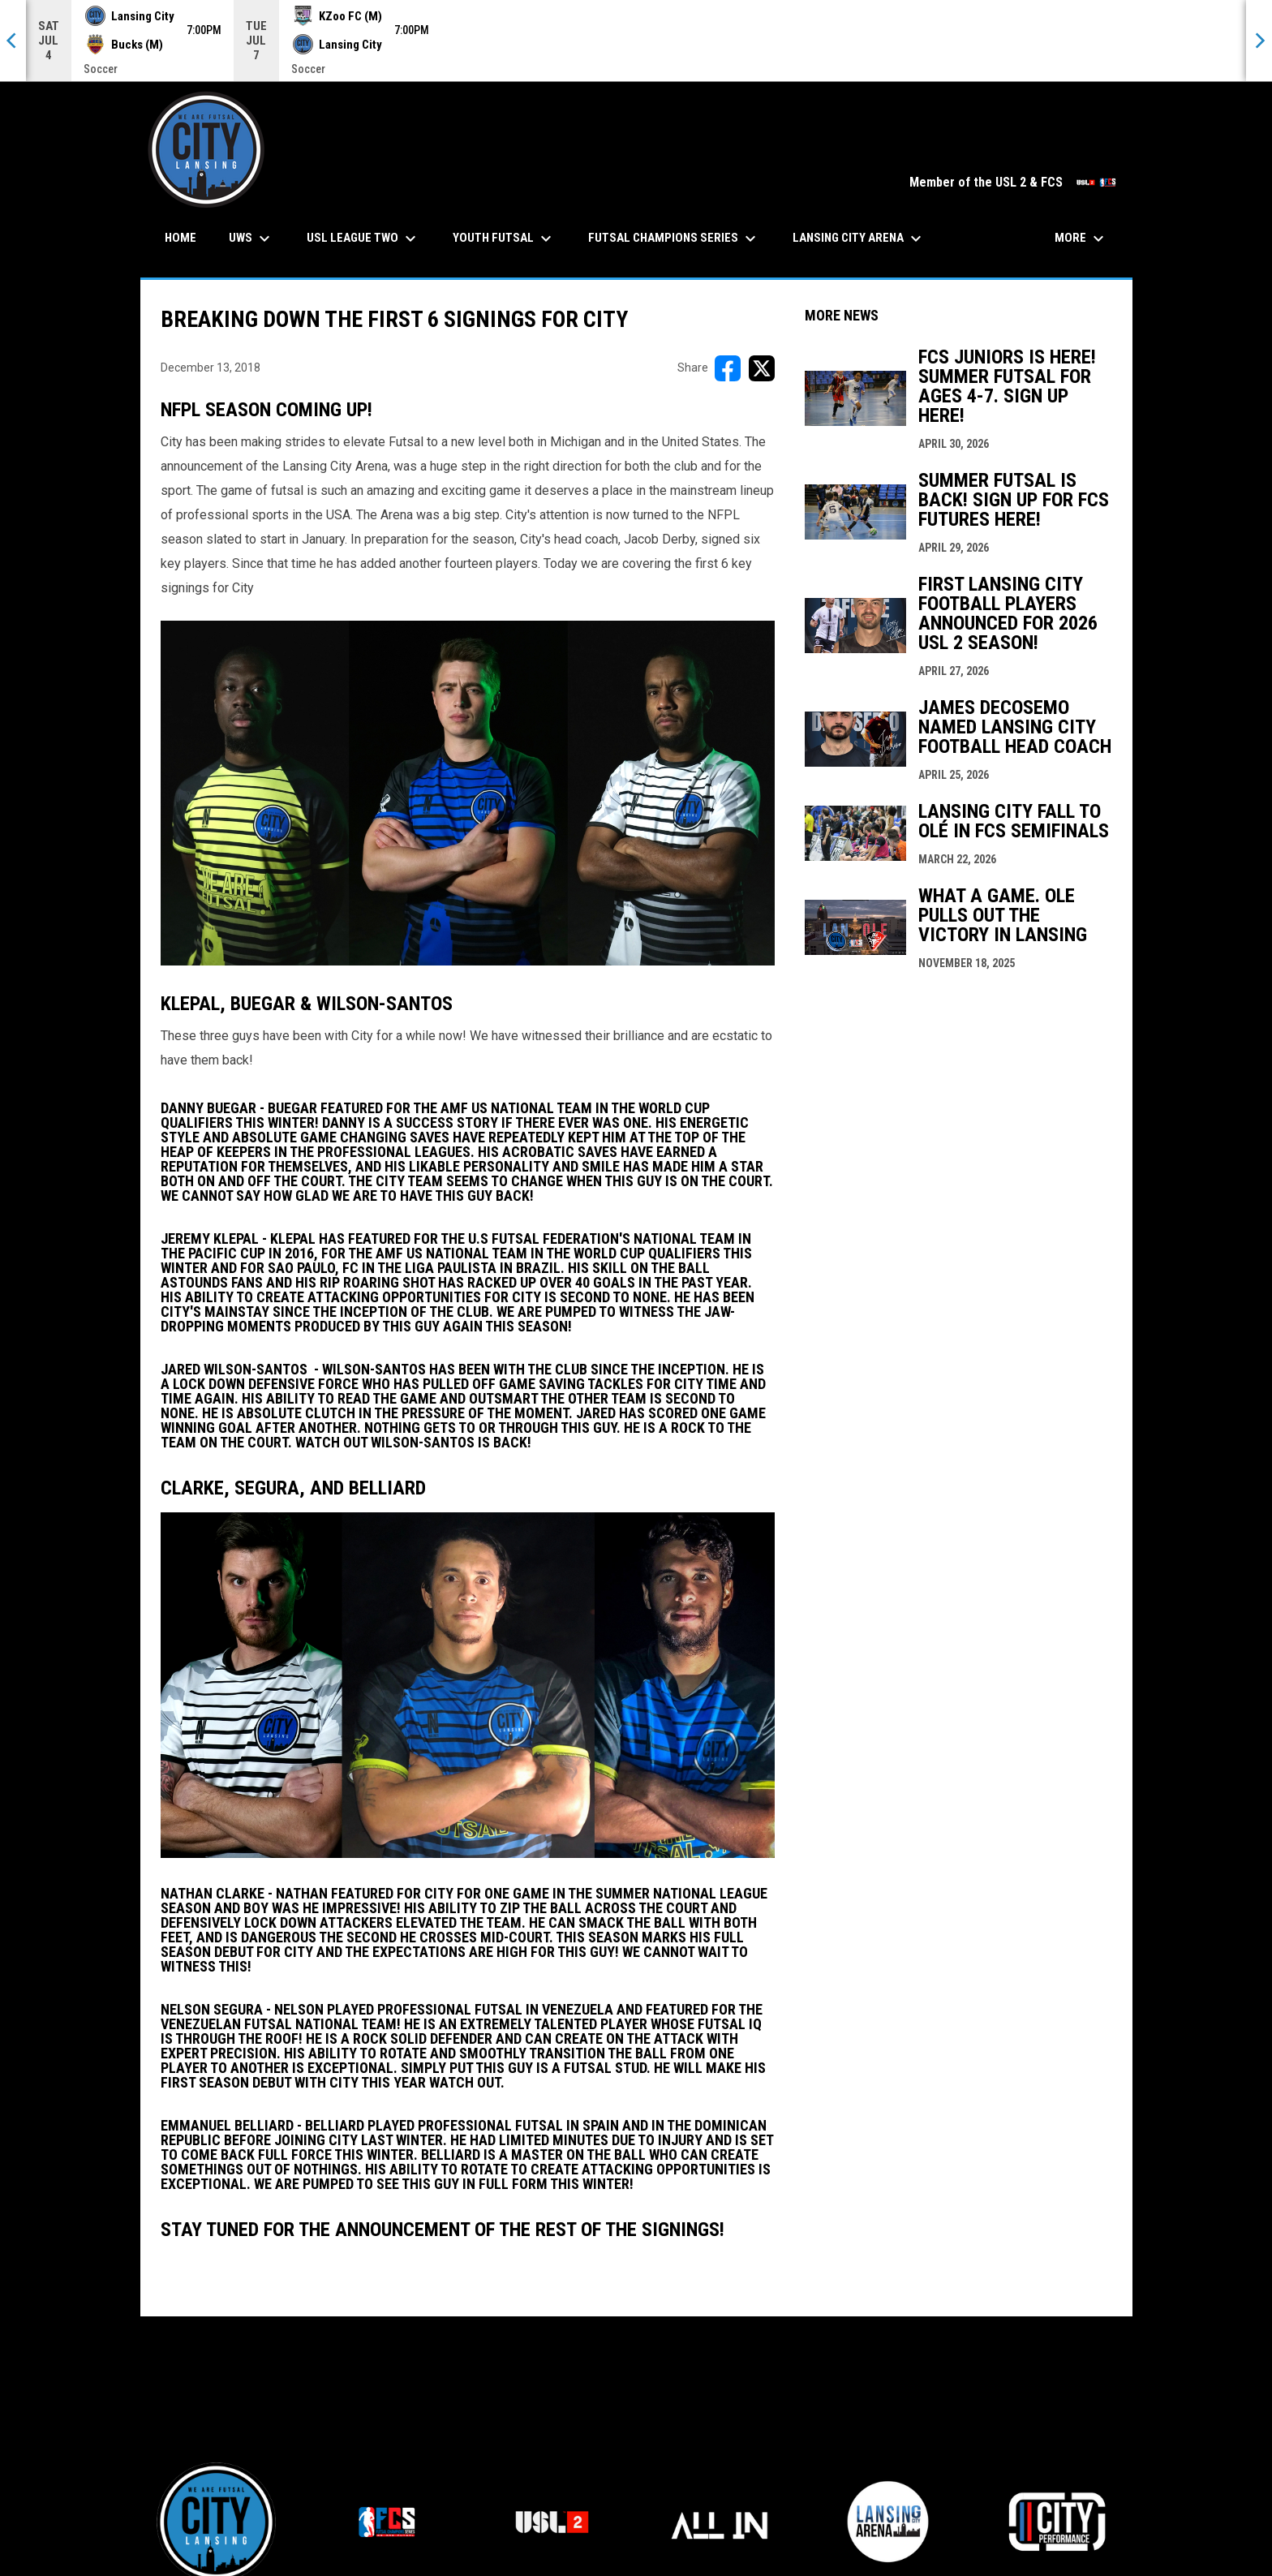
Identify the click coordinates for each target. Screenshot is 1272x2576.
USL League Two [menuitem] (363, 238)
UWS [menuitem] (251, 238)
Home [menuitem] (180, 237)
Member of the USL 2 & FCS (1012, 182)
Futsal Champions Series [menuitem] (674, 238)
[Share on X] (762, 368)
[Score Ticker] (636, 40)
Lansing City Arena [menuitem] (859, 238)
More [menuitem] (1081, 238)
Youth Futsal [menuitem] (504, 238)
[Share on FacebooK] (728, 368)
